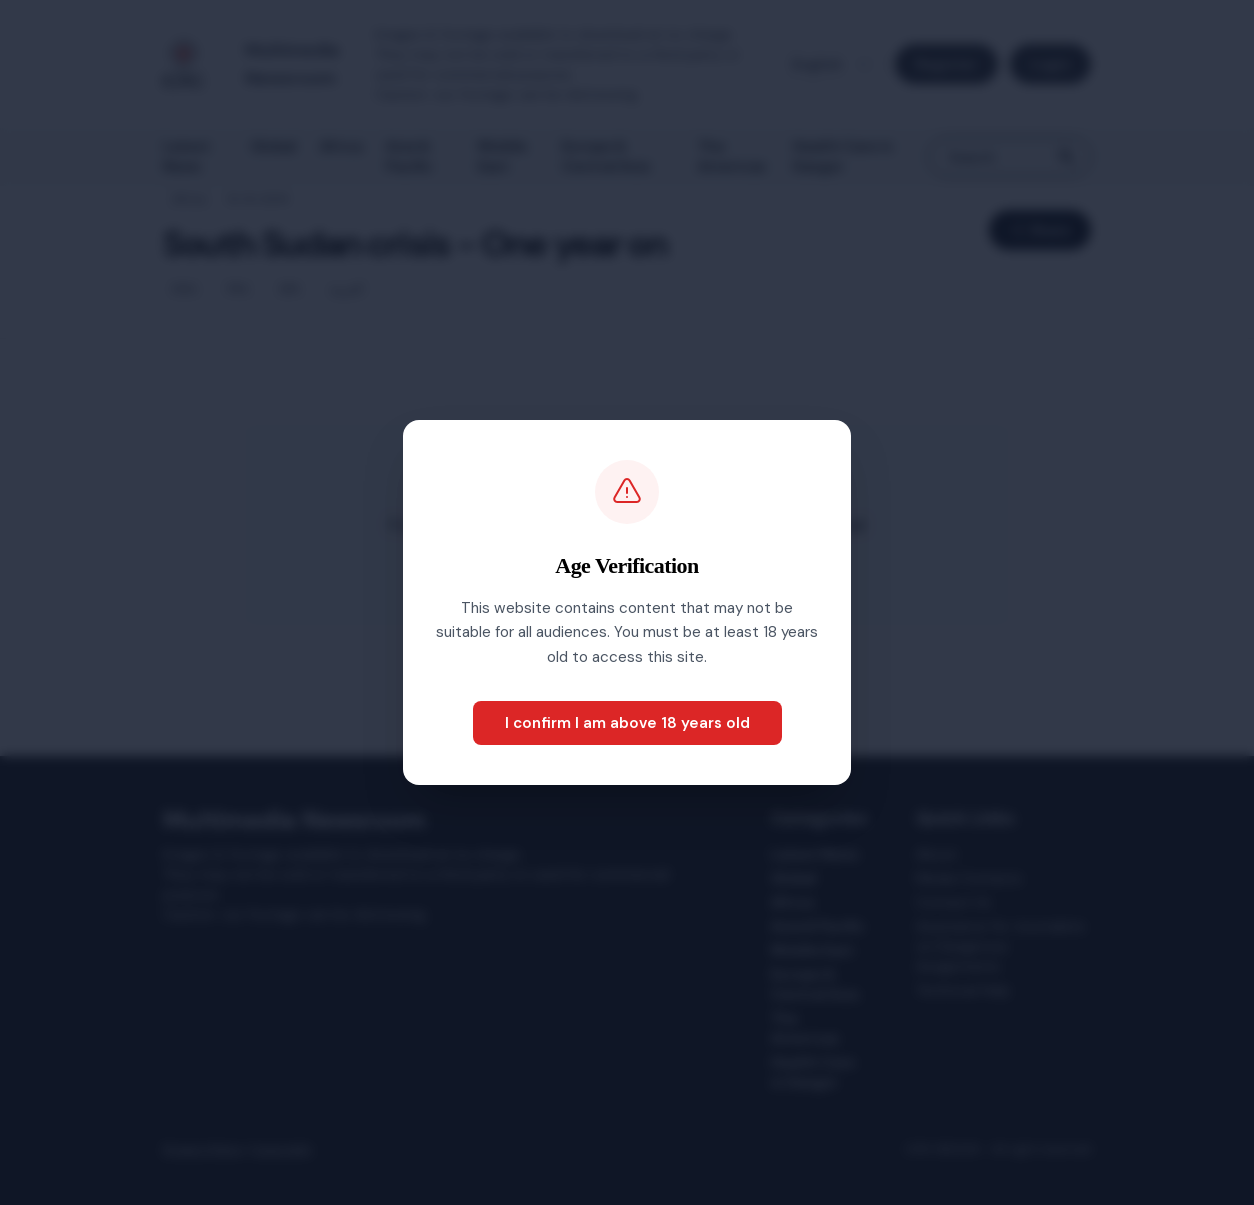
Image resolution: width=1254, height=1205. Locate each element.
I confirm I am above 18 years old (627, 723)
